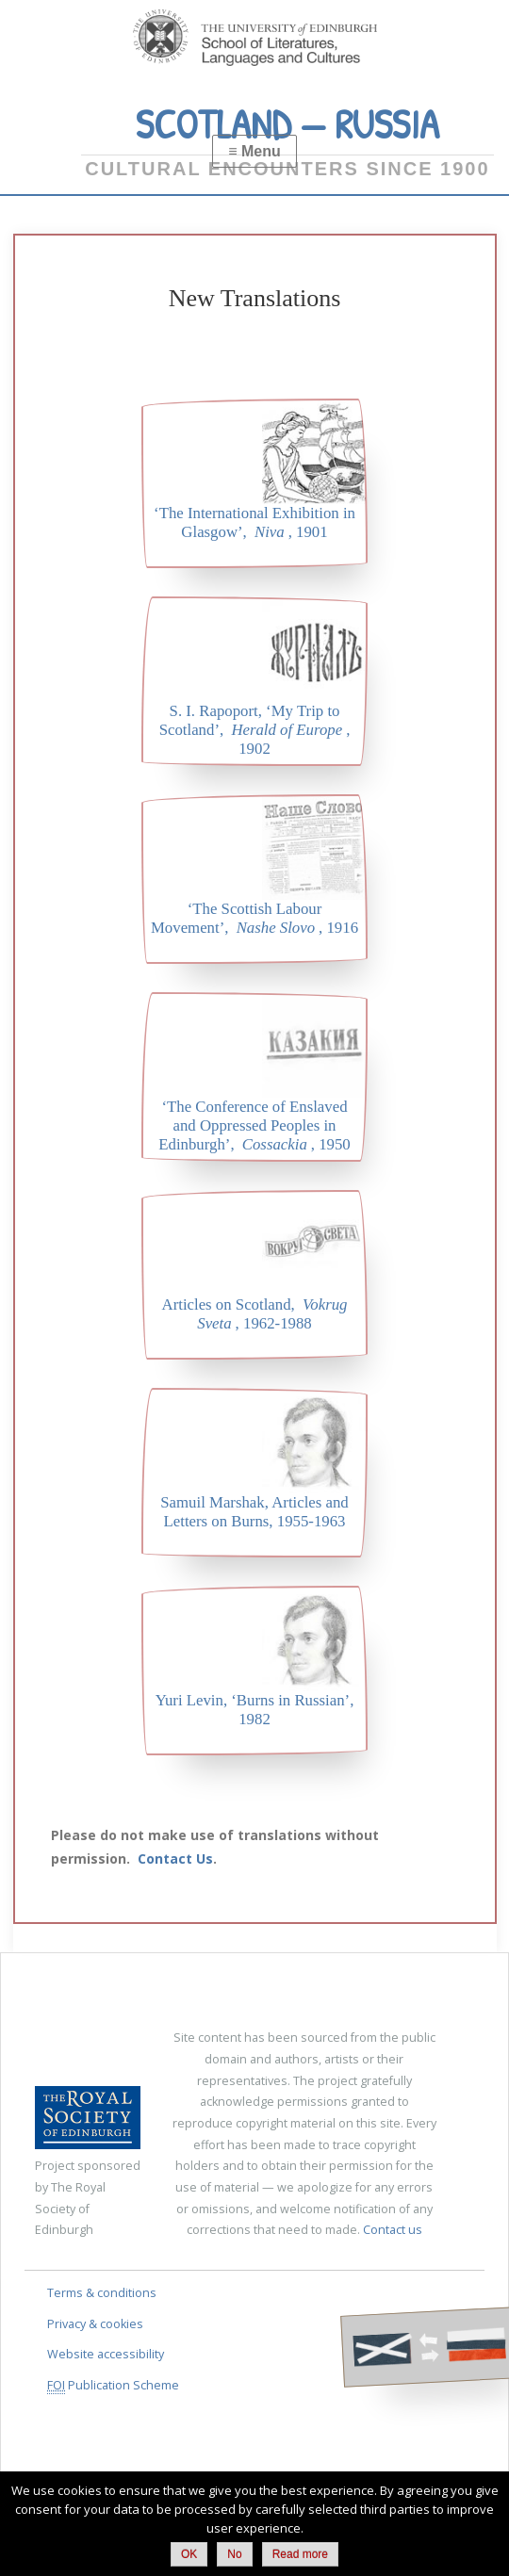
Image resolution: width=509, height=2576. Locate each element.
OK (189, 2554)
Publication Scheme (113, 2385)
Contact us (392, 2230)
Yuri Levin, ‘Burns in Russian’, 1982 (255, 1709)
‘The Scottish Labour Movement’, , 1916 (254, 918)
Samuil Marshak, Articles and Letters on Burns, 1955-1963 (254, 1511)
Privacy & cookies (95, 2324)
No (234, 2554)
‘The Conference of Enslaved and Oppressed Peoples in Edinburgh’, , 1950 (254, 1125)
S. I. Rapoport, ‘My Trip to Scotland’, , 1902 (255, 730)
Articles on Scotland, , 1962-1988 (255, 1314)
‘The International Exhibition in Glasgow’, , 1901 (254, 522)
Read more (300, 2554)
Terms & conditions (101, 2293)
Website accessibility (105, 2354)
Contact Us (175, 1858)
